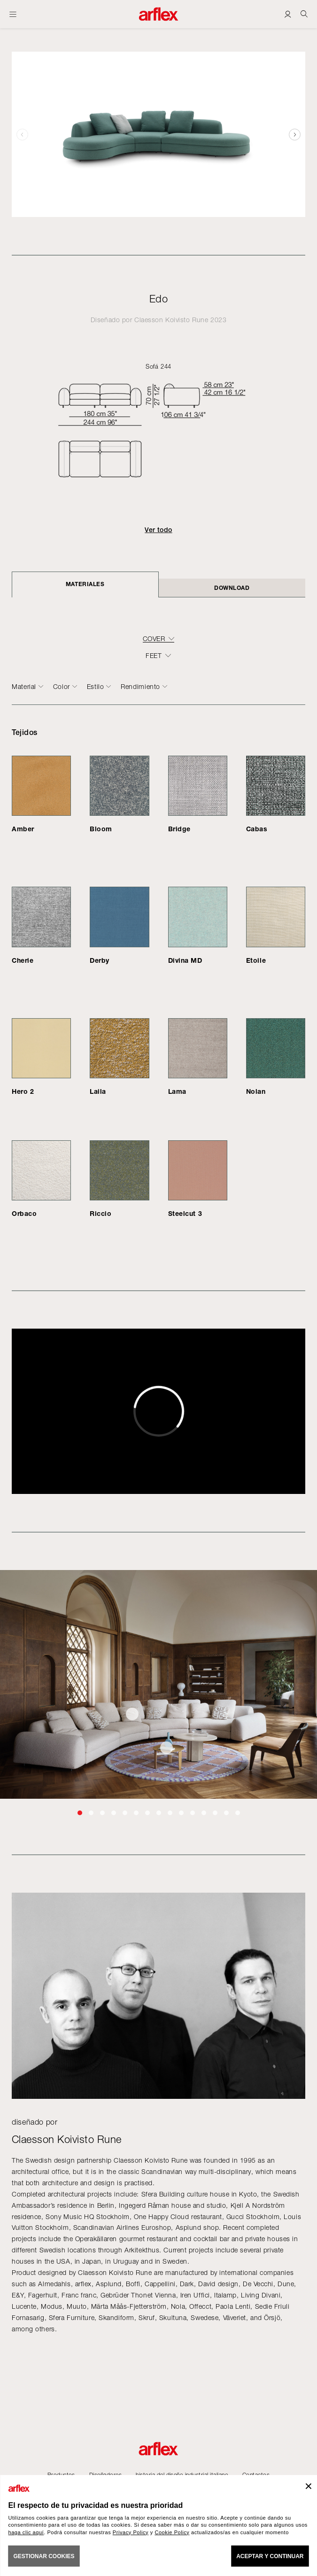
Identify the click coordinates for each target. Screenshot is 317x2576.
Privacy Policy (130, 2532)
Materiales (85, 584)
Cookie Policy (172, 2532)
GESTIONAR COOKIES (44, 2556)
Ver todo (158, 530)
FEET (154, 655)
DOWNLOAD (231, 587)
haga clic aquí (26, 2532)
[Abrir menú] (12, 14)
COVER (154, 638)
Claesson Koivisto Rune (171, 320)
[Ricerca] (304, 14)
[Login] (287, 14)
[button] (295, 134)
